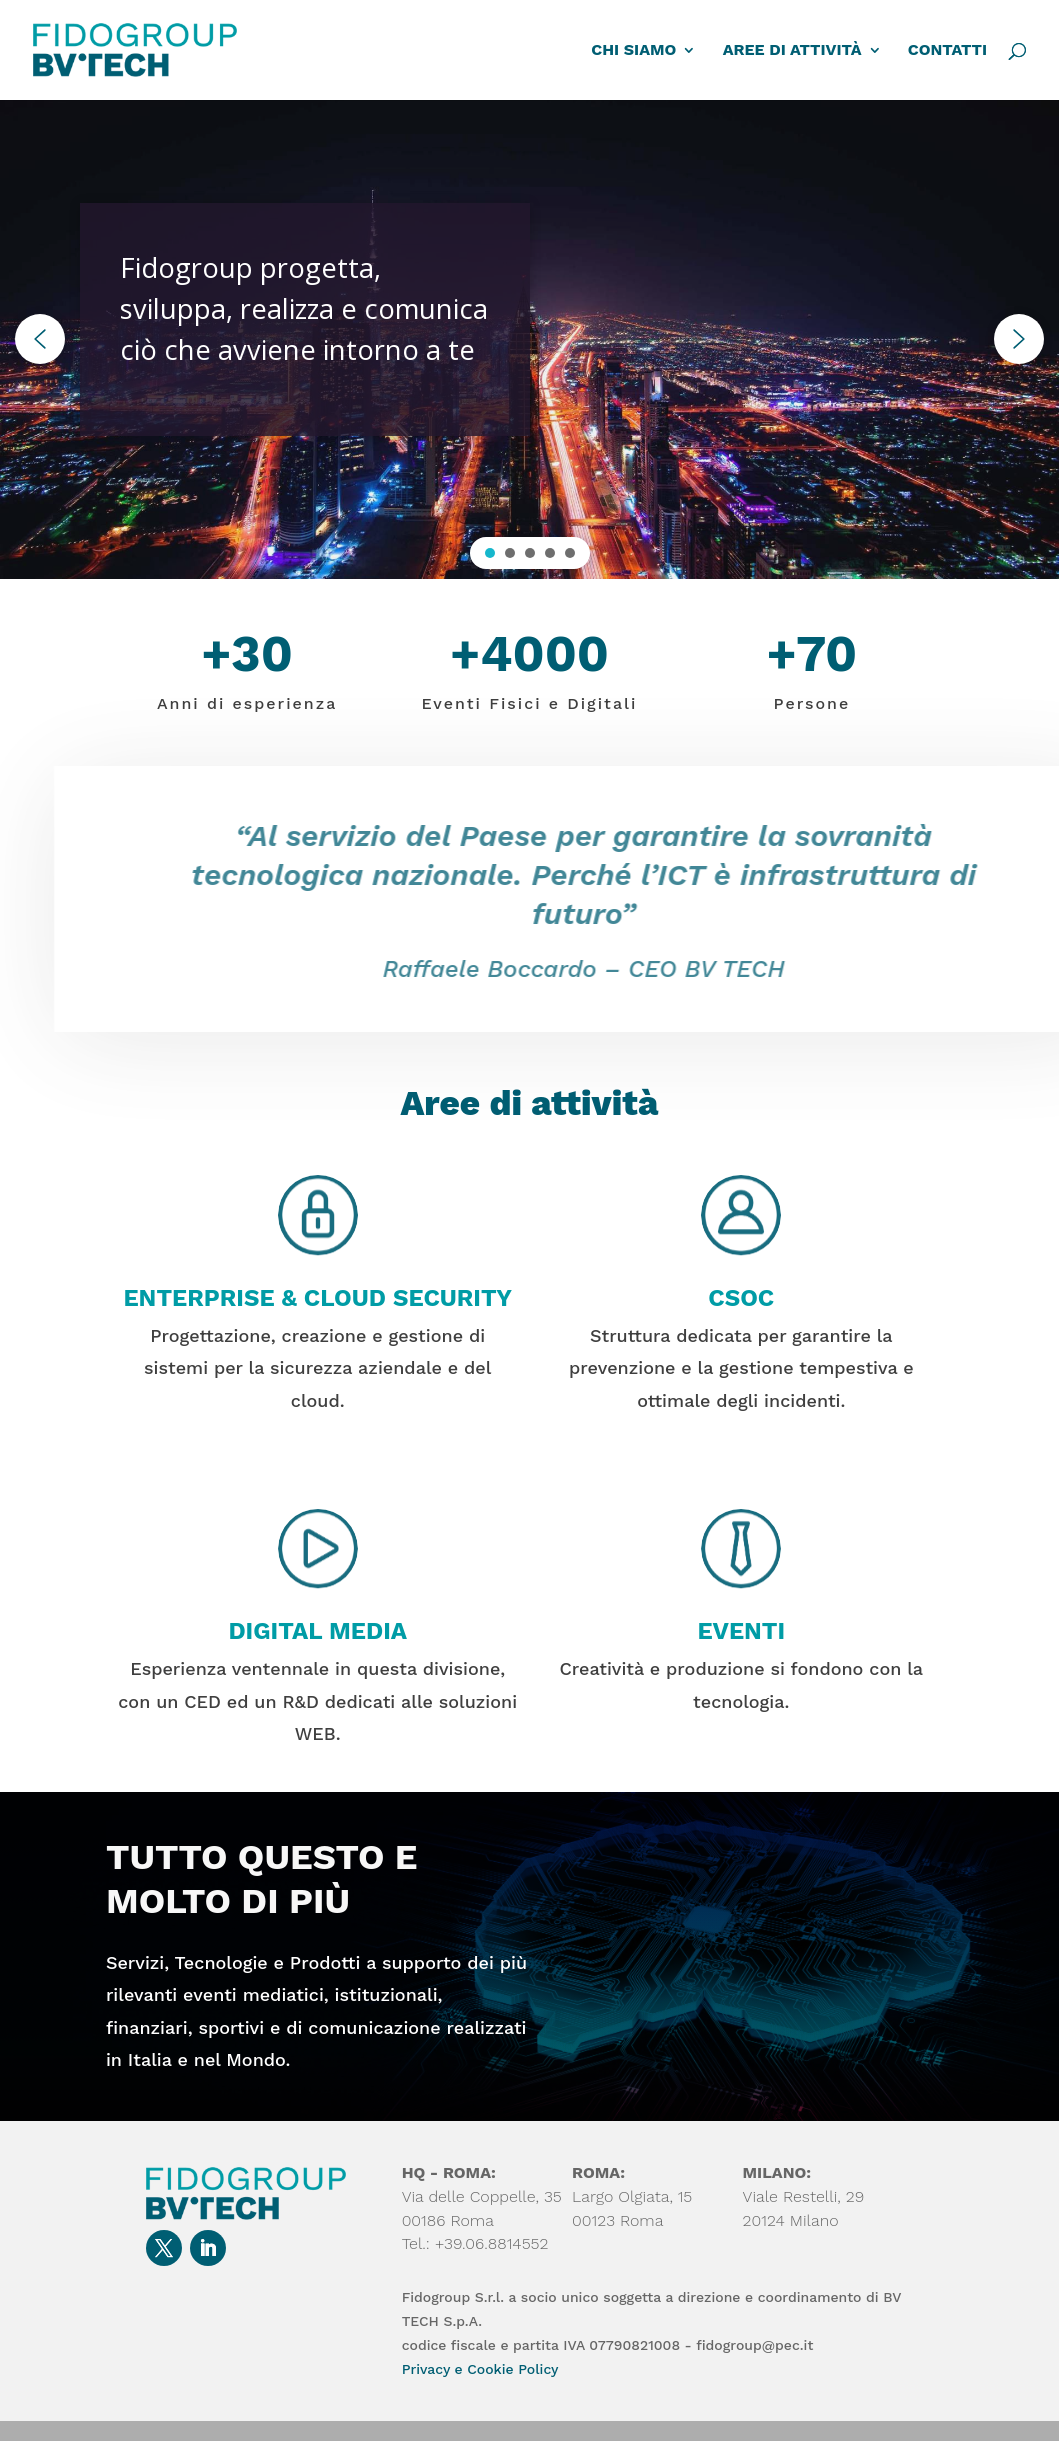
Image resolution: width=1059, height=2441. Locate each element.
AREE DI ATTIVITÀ (792, 51)
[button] (40, 339)
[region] (529, 339)
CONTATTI (947, 51)
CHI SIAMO (633, 51)
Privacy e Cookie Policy (480, 2369)
